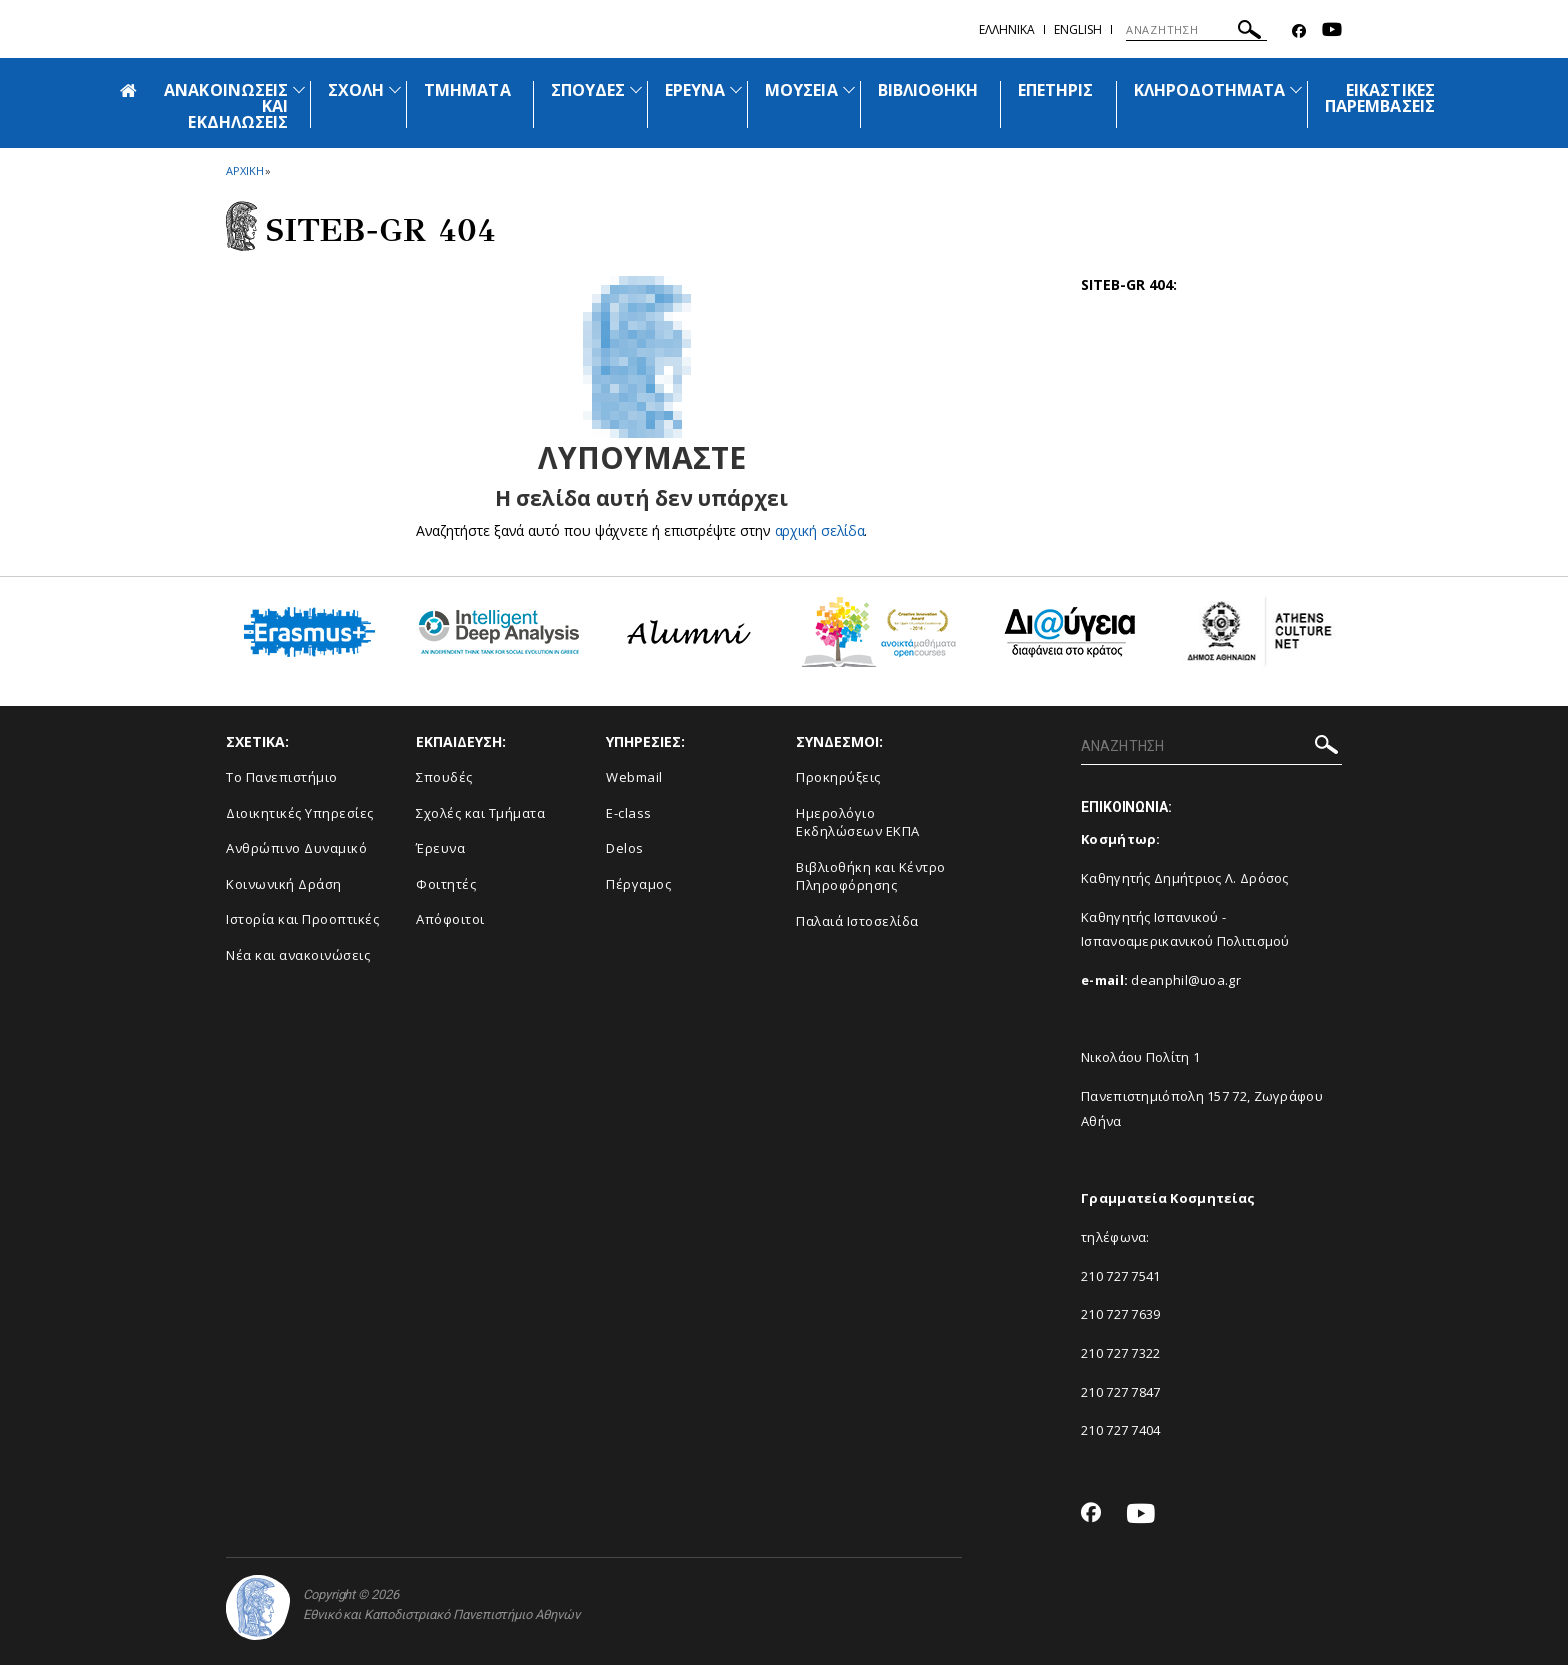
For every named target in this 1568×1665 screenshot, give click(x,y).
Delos (625, 848)
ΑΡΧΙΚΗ (244, 170)
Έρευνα (440, 848)
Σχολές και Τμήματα (480, 813)
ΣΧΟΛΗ (356, 90)
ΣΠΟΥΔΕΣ (588, 90)
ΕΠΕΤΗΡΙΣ (1055, 90)
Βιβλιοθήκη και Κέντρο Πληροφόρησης (871, 876)
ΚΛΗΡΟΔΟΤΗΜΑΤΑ (1210, 90)
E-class (629, 813)
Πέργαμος (638, 884)
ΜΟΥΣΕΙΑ (801, 90)
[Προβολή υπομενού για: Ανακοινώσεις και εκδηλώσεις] (299, 89)
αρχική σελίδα (819, 530)
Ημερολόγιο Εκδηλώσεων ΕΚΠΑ (858, 822)
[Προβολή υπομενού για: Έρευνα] (736, 89)
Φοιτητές (446, 884)
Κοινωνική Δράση (284, 884)
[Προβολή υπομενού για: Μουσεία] (849, 89)
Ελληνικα (1007, 29)
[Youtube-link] (1332, 31)
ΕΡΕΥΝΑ (695, 90)
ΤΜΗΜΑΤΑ (467, 90)
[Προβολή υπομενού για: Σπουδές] (636, 89)
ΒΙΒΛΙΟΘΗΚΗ (928, 90)
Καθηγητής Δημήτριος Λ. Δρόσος (1185, 878)
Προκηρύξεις (838, 777)
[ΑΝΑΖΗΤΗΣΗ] (1196, 30)
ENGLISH (1078, 29)
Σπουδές (444, 777)
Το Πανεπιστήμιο (282, 777)
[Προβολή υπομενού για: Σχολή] (395, 89)
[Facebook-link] (1299, 31)
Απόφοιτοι (450, 919)
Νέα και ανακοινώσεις (298, 955)
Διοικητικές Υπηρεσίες (300, 813)
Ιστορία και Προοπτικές (302, 919)
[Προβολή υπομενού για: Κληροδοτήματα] (1296, 89)
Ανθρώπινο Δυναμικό (296, 848)
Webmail (634, 777)
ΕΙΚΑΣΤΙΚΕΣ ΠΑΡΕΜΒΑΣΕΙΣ (1380, 98)
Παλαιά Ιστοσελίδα (857, 921)
